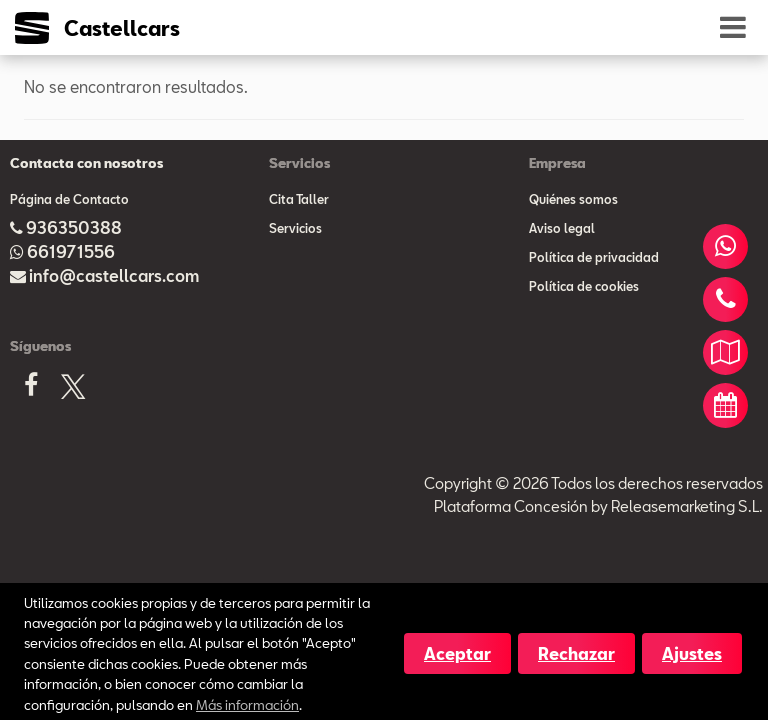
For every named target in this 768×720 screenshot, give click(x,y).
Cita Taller (299, 199)
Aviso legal (562, 228)
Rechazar (576, 653)
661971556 (71, 251)
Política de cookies (584, 286)
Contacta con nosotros (86, 163)
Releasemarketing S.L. (687, 506)
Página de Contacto (69, 199)
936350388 (74, 227)
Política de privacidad (594, 257)
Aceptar (457, 653)
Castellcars (122, 28)
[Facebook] (31, 391)
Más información (247, 704)
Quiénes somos (573, 199)
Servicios (295, 228)
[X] (73, 390)
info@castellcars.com (114, 275)
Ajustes (692, 653)
